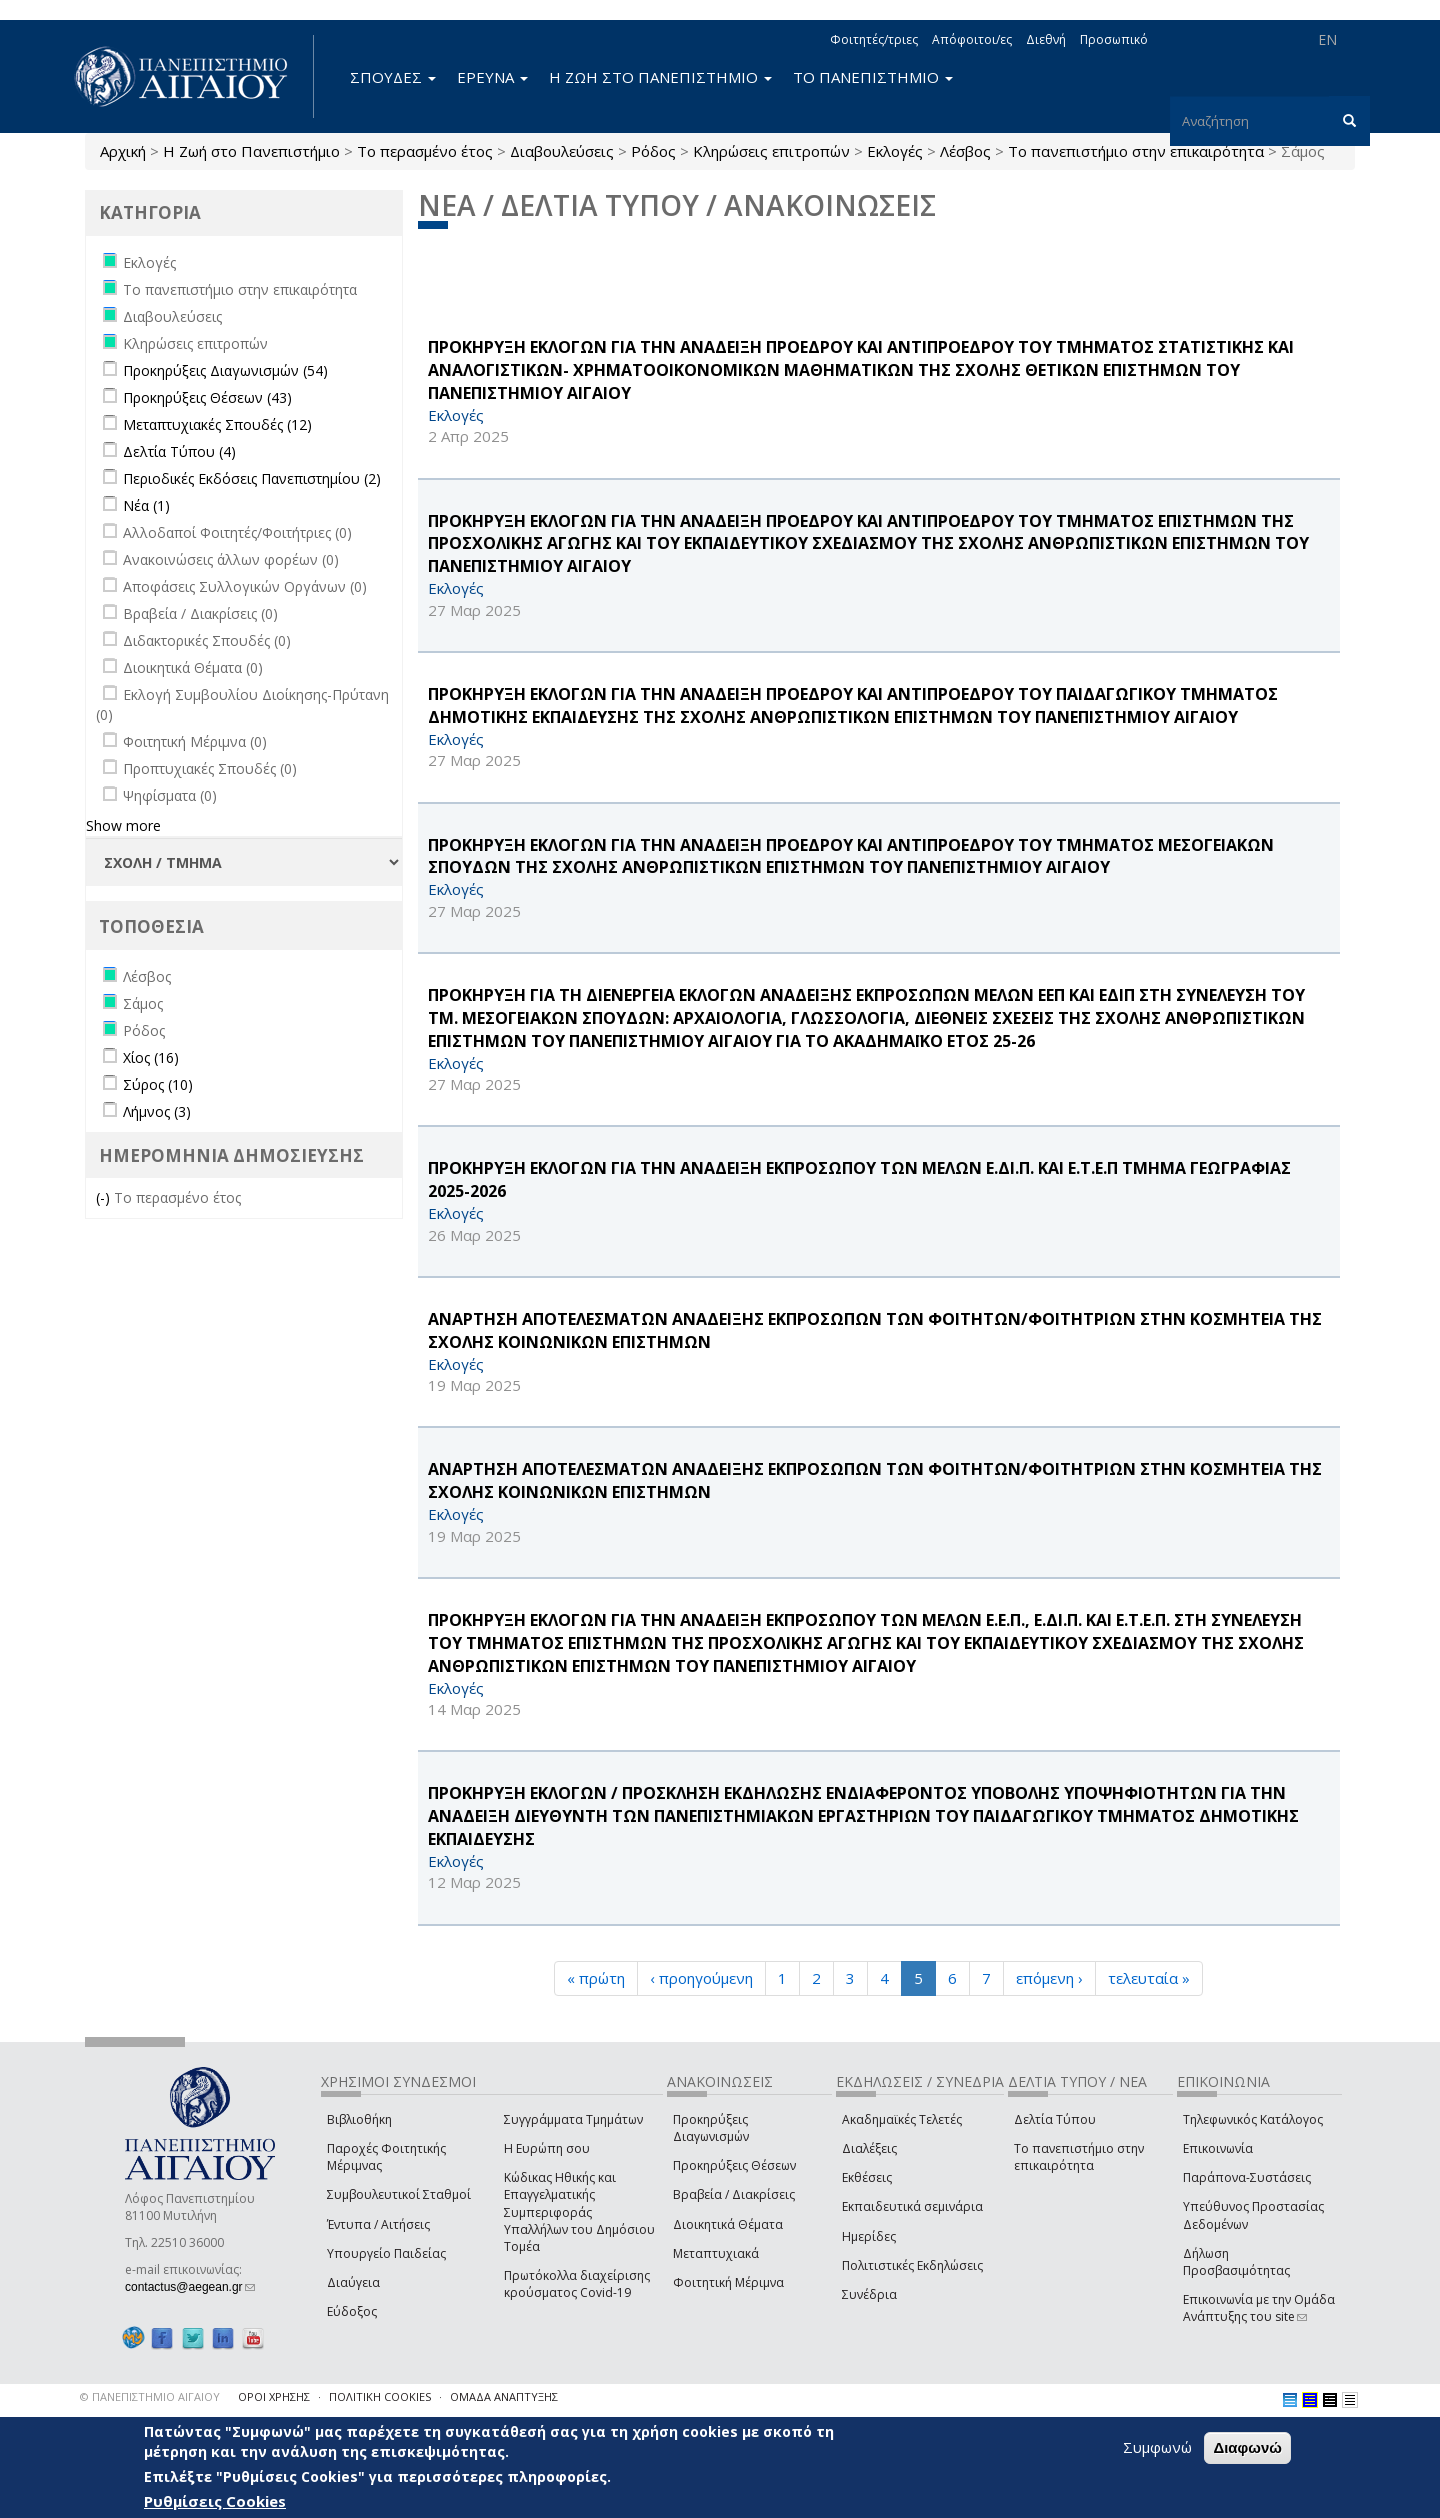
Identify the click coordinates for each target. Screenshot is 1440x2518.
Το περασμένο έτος (425, 151)
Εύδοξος (352, 2311)
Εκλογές (895, 151)
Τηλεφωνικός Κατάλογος (1253, 2119)
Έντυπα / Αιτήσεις (378, 2224)
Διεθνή (1046, 39)
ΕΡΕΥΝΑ (492, 77)
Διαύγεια (353, 2282)
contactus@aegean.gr (190, 2287)
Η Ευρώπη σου (547, 2148)
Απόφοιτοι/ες (972, 39)
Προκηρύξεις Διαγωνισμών (711, 2128)
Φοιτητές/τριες (874, 39)
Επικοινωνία (1218, 2148)
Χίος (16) (151, 1057)
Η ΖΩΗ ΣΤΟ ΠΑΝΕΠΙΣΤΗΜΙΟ (660, 77)
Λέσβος (965, 151)
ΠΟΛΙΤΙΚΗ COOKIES (380, 2396)
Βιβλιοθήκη (359, 2119)
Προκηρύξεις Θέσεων (734, 2165)
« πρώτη (596, 1978)
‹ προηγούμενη (701, 1978)
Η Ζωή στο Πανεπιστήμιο (251, 151)
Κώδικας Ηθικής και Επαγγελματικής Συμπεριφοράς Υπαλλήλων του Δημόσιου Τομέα (579, 2212)
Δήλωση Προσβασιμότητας (1236, 2262)
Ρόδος (653, 151)
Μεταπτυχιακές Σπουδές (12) (217, 424)
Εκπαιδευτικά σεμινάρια (912, 2206)
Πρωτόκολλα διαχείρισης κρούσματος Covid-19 (577, 2284)
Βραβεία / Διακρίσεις (734, 2194)
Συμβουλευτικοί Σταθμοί (399, 2194)
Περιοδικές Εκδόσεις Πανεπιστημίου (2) (252, 478)
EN (1327, 39)
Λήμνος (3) (157, 1111)
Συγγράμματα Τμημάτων (573, 2119)
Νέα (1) (146, 505)
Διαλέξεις (869, 2148)
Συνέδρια (869, 2294)
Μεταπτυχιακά (716, 2253)
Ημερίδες (869, 2236)
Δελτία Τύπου (1055, 2119)
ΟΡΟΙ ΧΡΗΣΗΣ (274, 2396)
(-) (105, 1197)
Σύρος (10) (158, 1084)
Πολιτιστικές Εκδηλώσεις (912, 2265)
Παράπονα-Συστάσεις (1247, 2177)
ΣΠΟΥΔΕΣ (393, 77)
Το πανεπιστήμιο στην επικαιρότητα (1136, 151)
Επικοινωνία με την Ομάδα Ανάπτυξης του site (1259, 2308)
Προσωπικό (1114, 39)
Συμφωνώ (1157, 2447)
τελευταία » (1149, 1978)
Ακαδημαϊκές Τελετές (902, 2119)
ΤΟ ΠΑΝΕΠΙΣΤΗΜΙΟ (873, 77)
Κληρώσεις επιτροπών (771, 151)
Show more (123, 825)
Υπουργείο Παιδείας (386, 2253)
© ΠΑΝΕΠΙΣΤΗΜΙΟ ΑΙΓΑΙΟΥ (150, 2396)
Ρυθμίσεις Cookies (215, 2501)
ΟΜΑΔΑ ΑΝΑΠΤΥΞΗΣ (504, 2396)
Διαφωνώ (1247, 2447)
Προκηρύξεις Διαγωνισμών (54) (225, 370)
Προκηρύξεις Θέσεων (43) (207, 397)
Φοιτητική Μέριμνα (728, 2282)
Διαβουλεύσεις (562, 151)
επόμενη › (1049, 1978)
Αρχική (123, 151)
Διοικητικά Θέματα (728, 2224)
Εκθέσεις (867, 2177)
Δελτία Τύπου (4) (179, 451)
